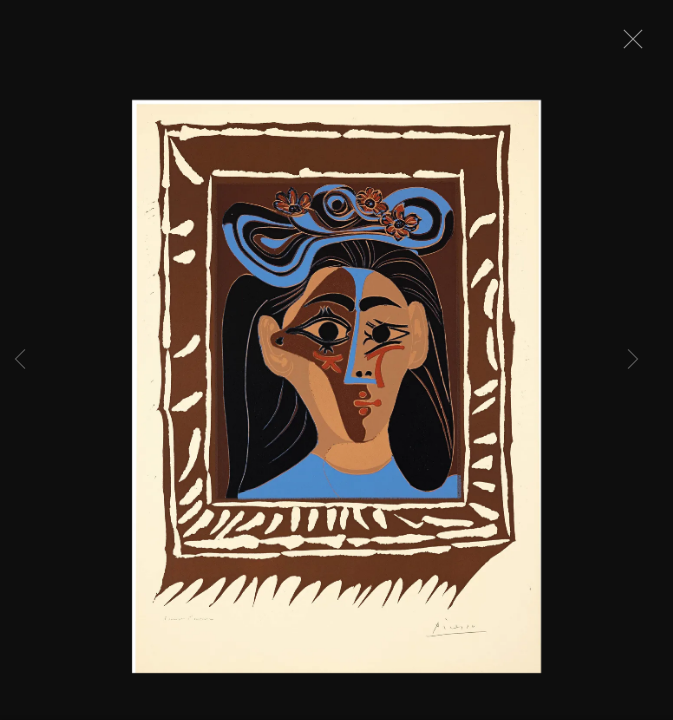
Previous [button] (20, 360)
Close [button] (628, 45)
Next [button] (633, 360)
